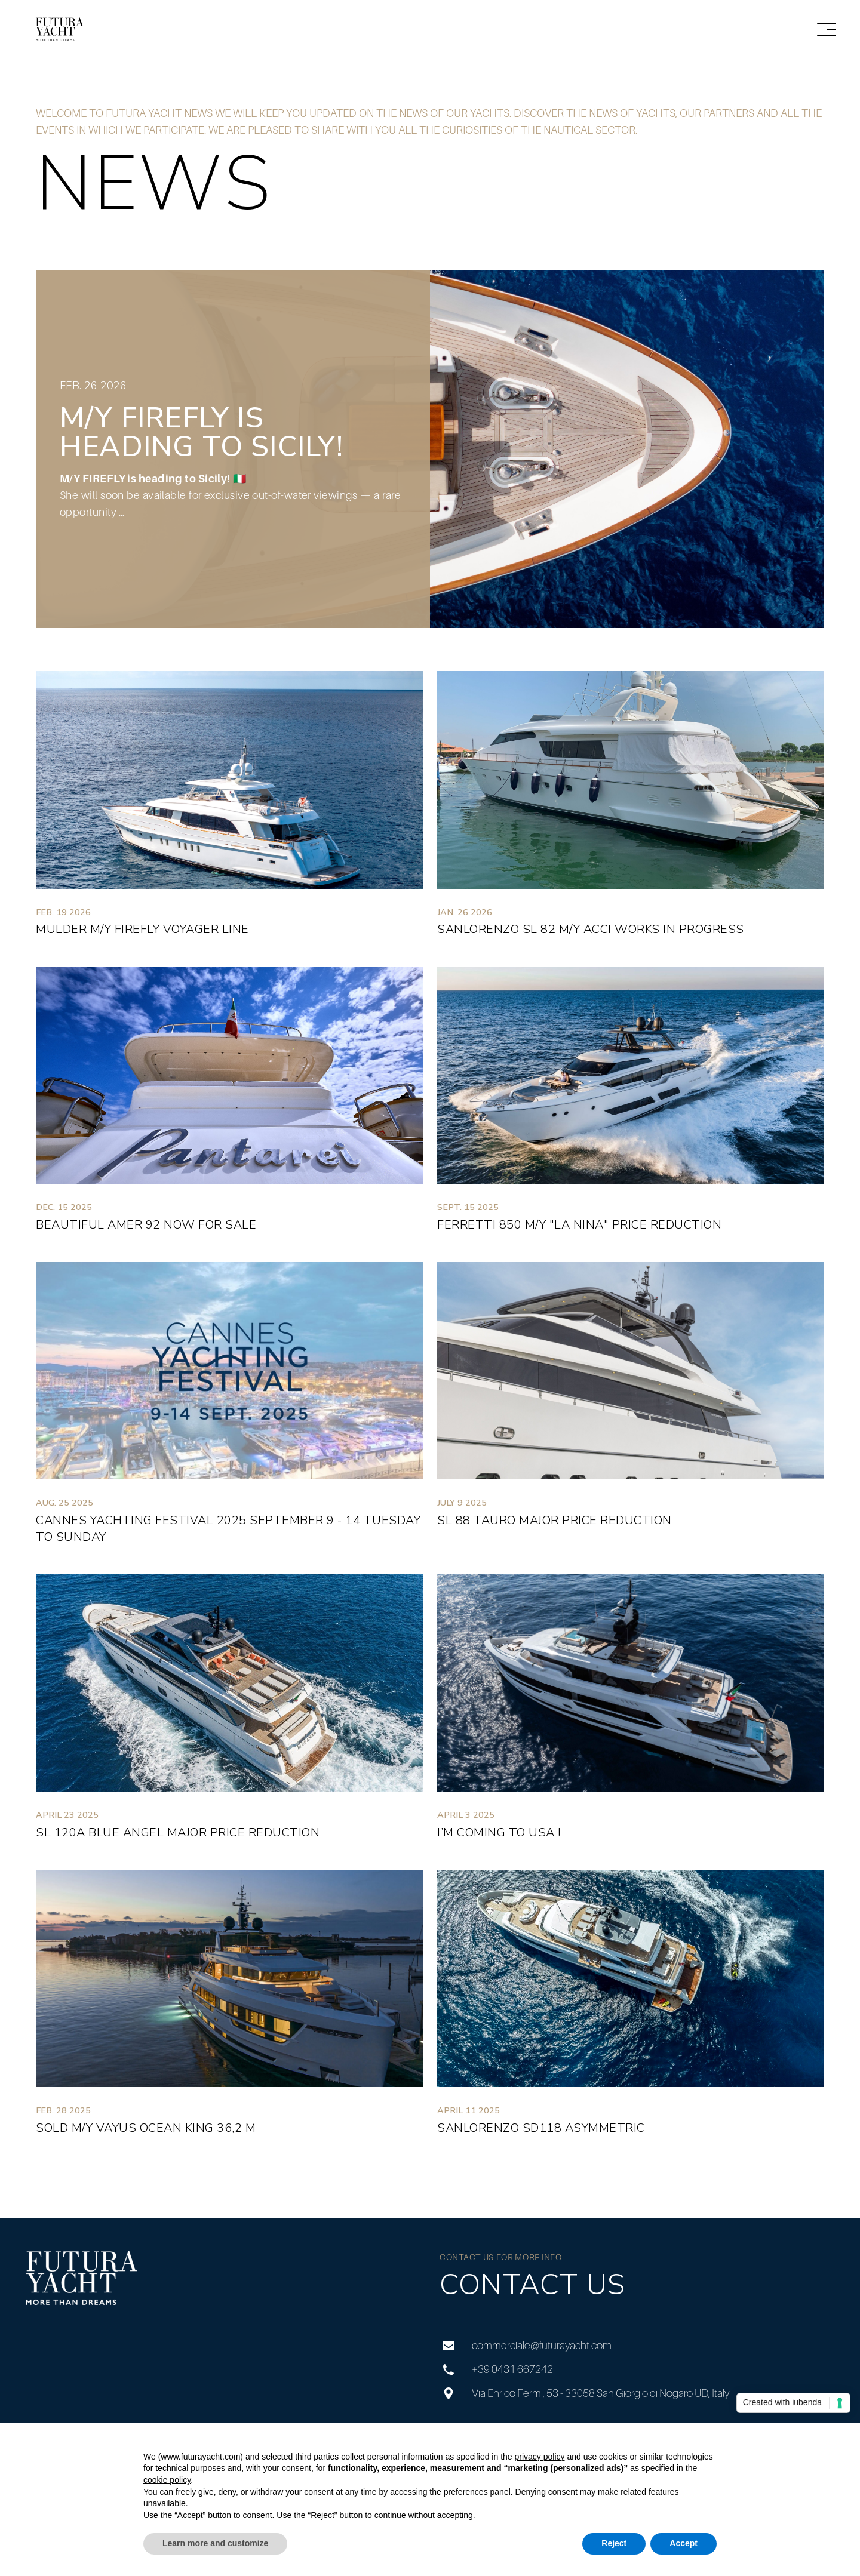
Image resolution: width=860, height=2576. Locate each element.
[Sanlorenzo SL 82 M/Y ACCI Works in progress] (630, 809)
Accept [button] (683, 2543)
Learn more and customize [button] (215, 2543)
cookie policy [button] (167, 2480)
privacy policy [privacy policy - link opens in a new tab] (539, 2456)
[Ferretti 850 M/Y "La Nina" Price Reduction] (630, 1105)
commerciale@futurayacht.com (526, 2345)
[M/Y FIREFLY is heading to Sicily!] (430, 449)
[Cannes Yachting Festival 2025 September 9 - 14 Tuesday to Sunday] (229, 1408)
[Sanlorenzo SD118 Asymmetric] (630, 2008)
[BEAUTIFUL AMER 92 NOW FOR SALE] (229, 1105)
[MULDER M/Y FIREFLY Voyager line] (229, 809)
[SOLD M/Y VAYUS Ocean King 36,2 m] (229, 2008)
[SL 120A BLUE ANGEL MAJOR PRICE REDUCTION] (229, 1712)
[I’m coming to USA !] (630, 1712)
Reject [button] (613, 2543)
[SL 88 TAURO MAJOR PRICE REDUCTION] (630, 1408)
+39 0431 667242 (496, 2369)
